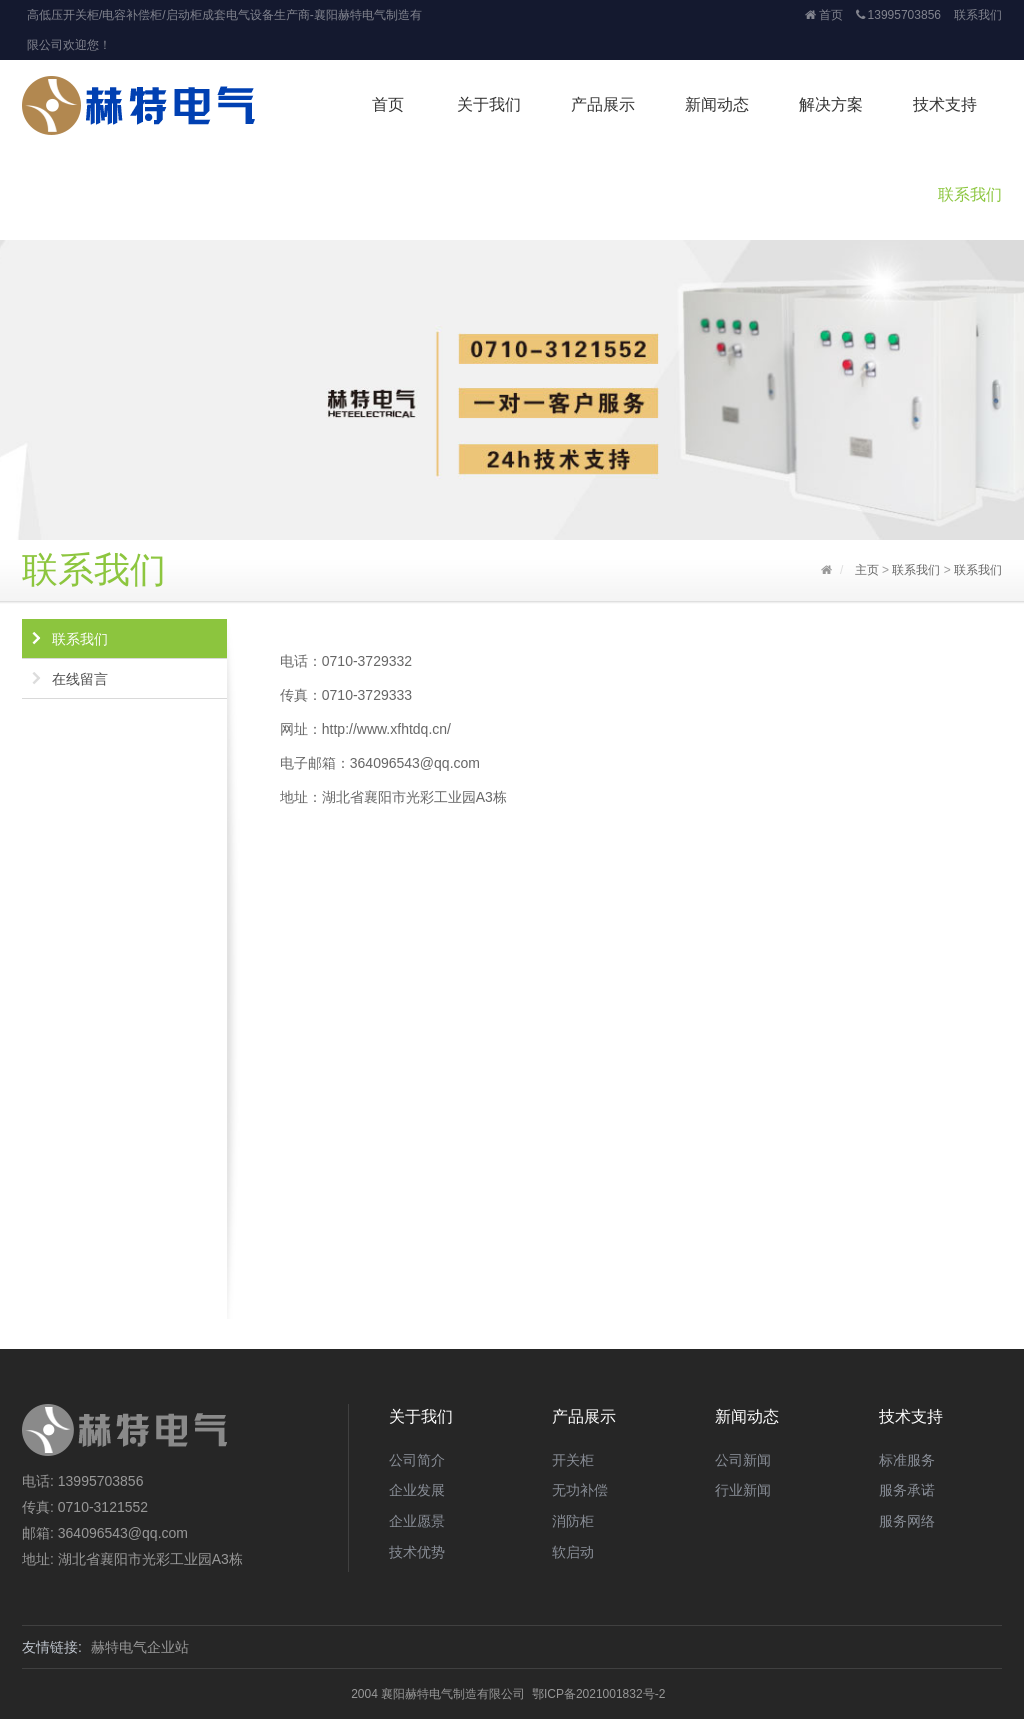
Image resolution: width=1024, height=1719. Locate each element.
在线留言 (80, 679)
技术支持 (945, 104)
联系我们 (978, 15)
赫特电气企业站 (140, 1647)
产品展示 (603, 104)
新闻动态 (717, 104)
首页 (824, 15)
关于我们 (489, 104)
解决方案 (831, 104)
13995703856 (898, 15)
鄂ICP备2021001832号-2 (598, 1694)
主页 (867, 570)
